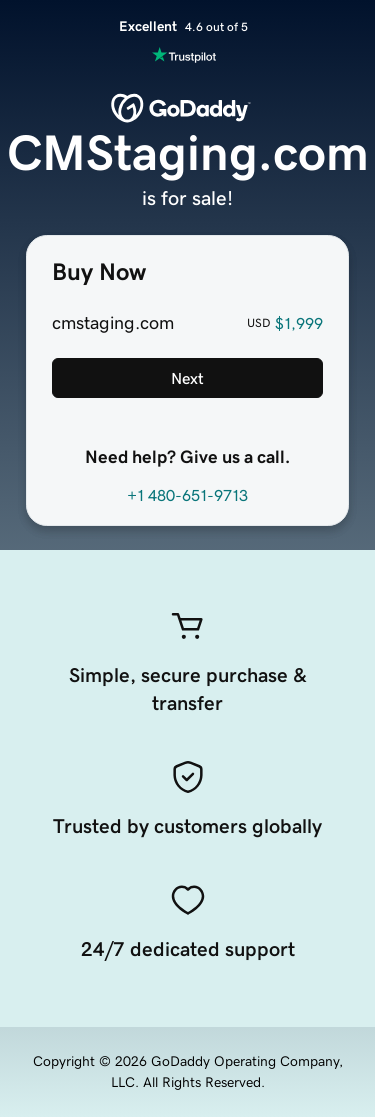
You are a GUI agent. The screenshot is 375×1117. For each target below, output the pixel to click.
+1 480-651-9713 (187, 495)
